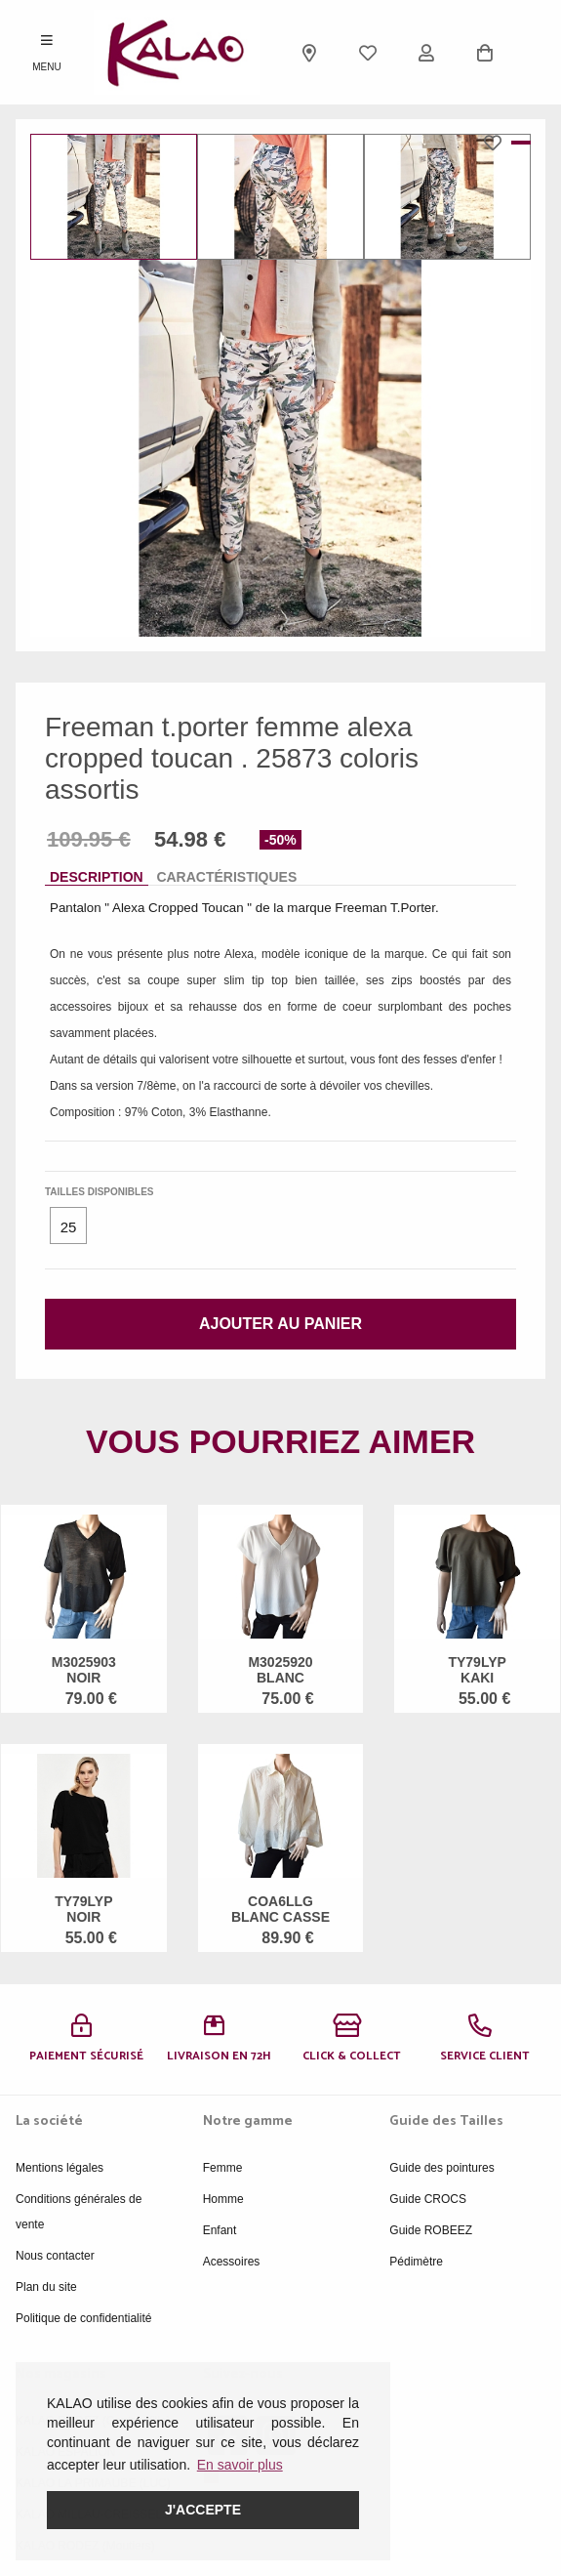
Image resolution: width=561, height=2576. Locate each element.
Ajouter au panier (280, 1323)
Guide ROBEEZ (430, 2230)
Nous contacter (55, 2256)
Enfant (220, 2230)
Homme (223, 2199)
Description (96, 877)
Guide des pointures (441, 2168)
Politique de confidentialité (83, 2318)
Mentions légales (59, 2168)
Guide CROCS (427, 2199)
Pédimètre (416, 2261)
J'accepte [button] (203, 2509)
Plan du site (46, 2287)
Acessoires (231, 2261)
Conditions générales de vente (78, 2211)
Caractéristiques (226, 877)
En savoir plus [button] (240, 2464)
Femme (223, 2168)
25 (68, 1227)
